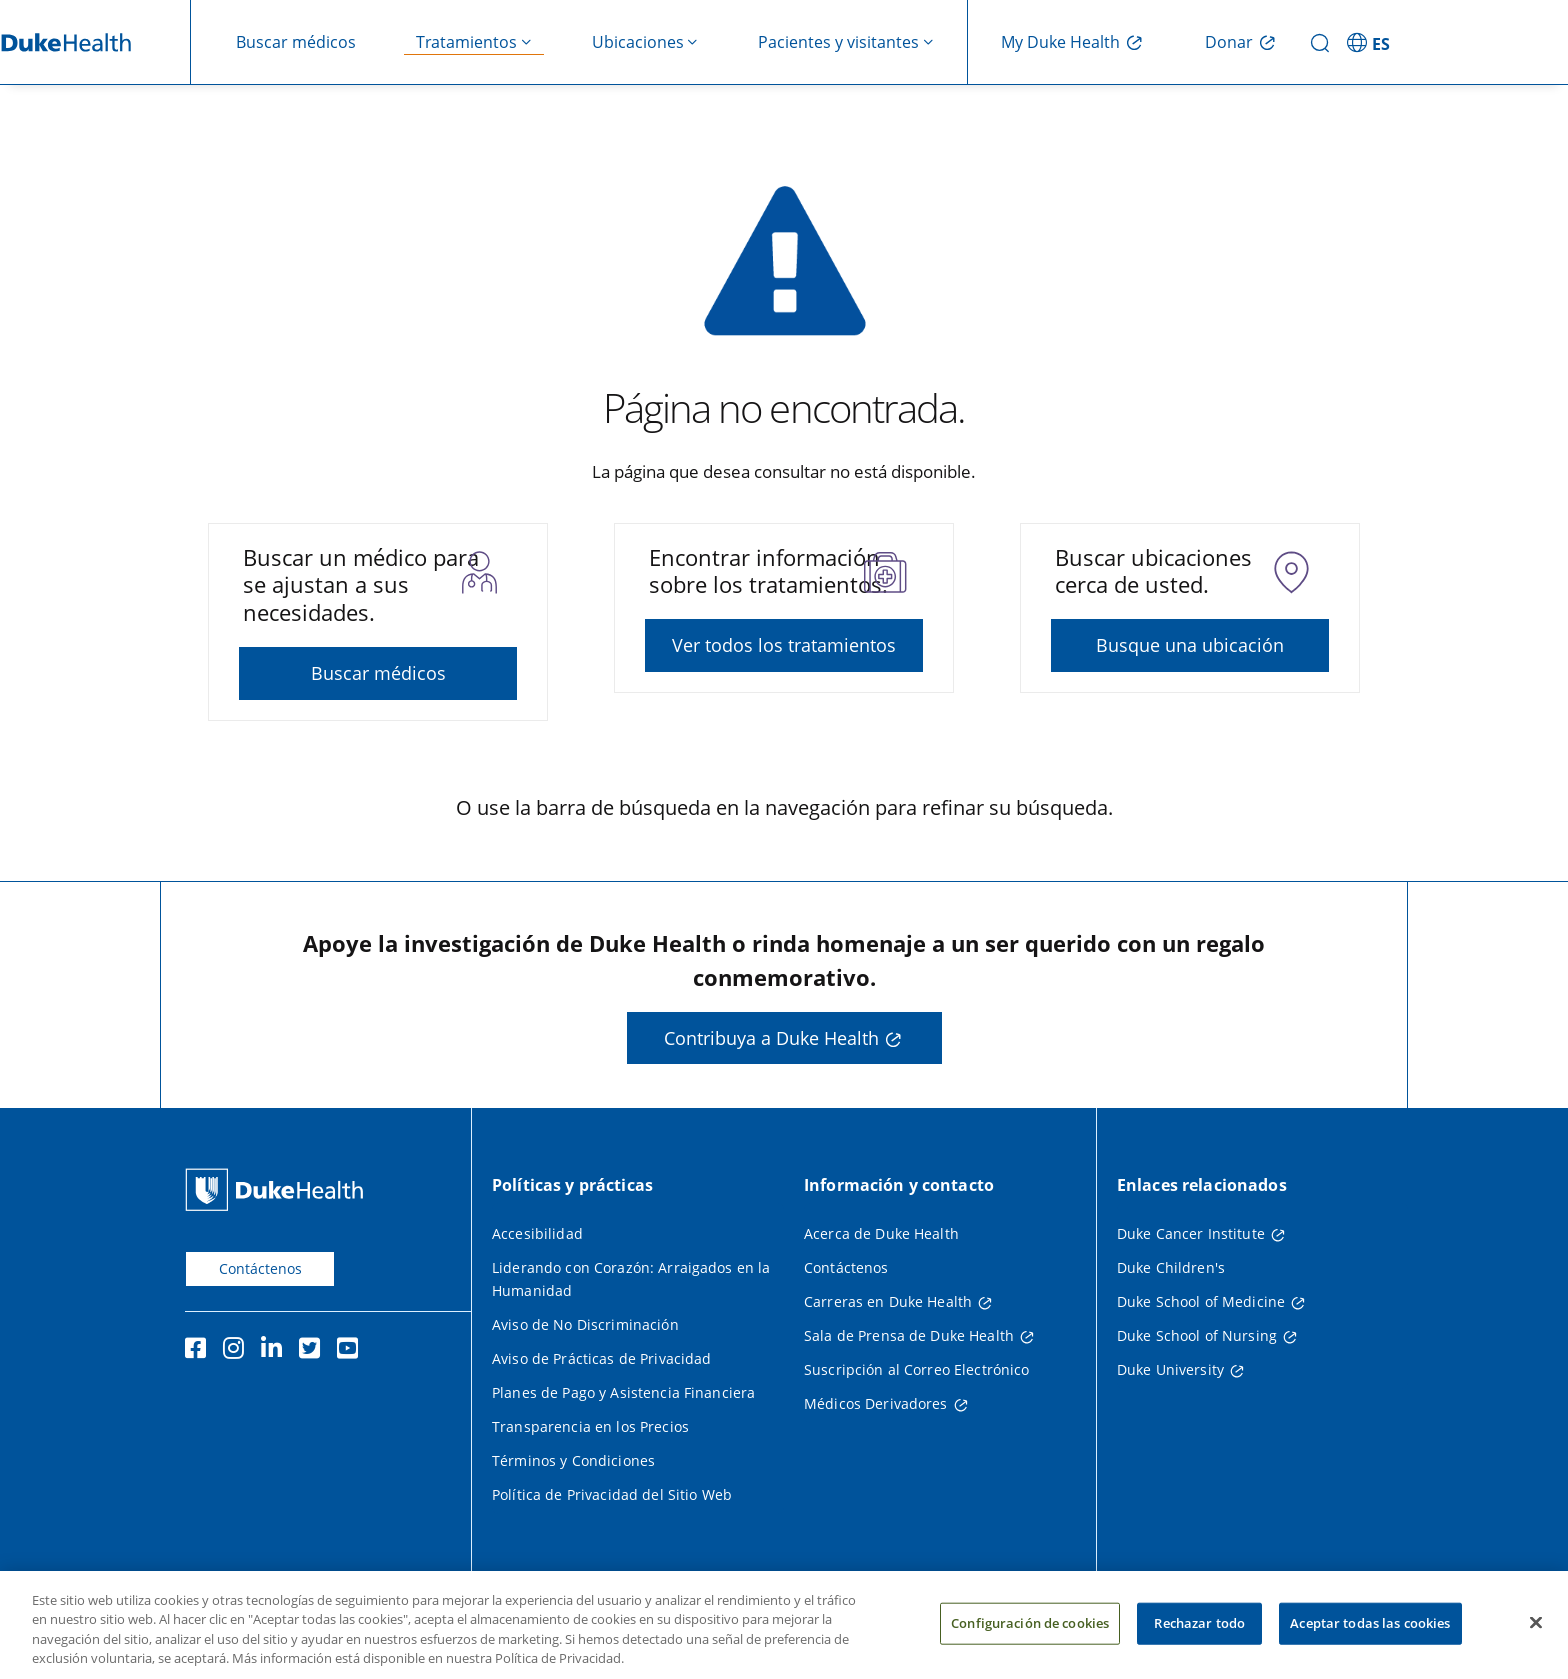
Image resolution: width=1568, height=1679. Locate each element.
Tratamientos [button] (466, 42)
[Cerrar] (1536, 1632)
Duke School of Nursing (1197, 1335)
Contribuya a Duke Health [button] (771, 1038)
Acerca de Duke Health (881, 1233)
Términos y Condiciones (573, 1460)
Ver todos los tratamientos (784, 645)
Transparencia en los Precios (590, 1426)
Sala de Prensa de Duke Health (909, 1335)
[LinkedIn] (276, 1351)
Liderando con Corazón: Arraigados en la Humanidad (631, 1279)
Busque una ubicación (1190, 645)
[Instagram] (238, 1351)
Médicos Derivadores (876, 1403)
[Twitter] (314, 1351)
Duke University (1170, 1369)
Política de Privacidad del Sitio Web (612, 1494)
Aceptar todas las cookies (1370, 1632)
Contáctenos (260, 1268)
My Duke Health (1060, 42)
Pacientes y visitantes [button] (838, 42)
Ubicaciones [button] (638, 42)
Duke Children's (1171, 1267)
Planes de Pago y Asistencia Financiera (623, 1392)
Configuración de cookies (1030, 1632)
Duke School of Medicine (1201, 1301)
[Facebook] (200, 1351)
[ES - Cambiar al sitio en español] (1371, 42)
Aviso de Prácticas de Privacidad (601, 1358)
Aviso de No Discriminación (585, 1324)
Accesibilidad (537, 1233)
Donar (1229, 42)
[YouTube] (352, 1351)
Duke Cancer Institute (1191, 1233)
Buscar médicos (296, 42)
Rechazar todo (1199, 1632)
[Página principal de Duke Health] (278, 1189)
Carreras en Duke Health (888, 1301)
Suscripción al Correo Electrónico (917, 1369)
